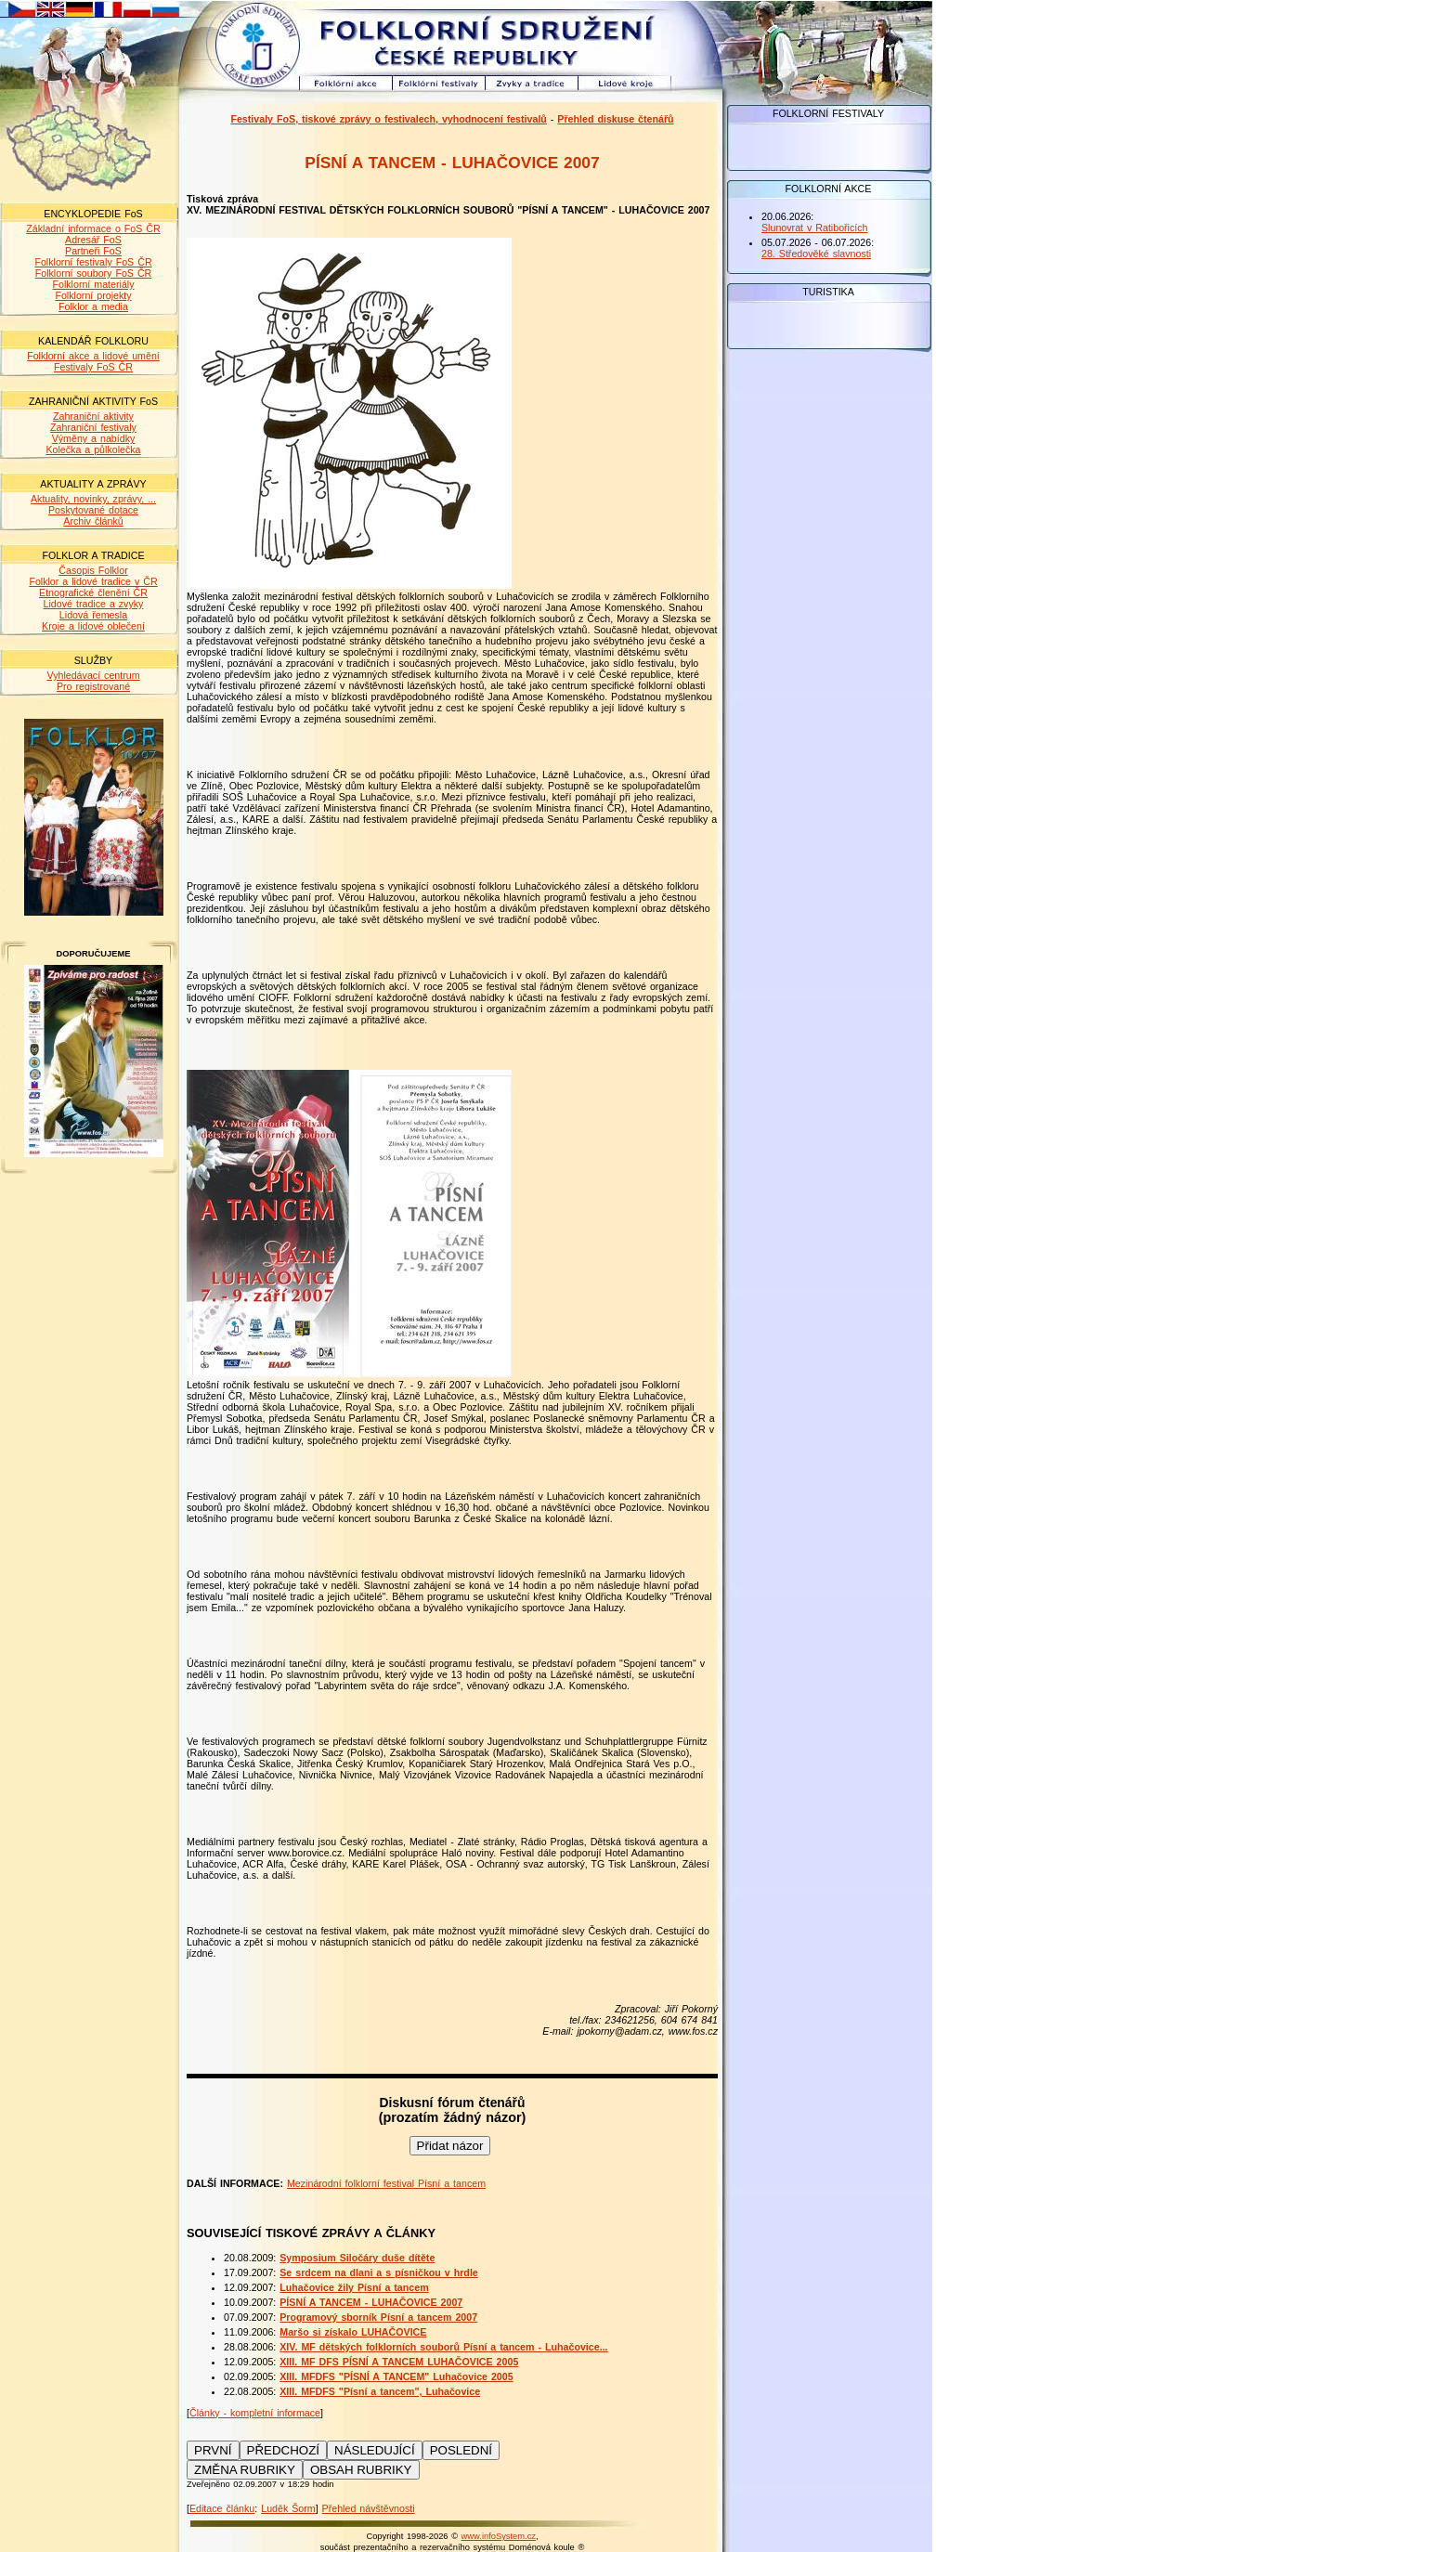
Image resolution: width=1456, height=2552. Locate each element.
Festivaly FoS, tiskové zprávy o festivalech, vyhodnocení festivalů (388, 118)
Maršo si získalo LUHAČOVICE (353, 2331)
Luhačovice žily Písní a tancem (354, 2287)
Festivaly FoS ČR (93, 366)
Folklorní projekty (93, 295)
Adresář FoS (93, 239)
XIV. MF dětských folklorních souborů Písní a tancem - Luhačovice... (443, 2346)
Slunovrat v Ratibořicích (814, 227)
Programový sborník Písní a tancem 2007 (378, 2317)
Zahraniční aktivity (93, 416)
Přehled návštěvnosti (368, 2508)
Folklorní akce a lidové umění (93, 355)
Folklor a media (93, 306)
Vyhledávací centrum (92, 675)
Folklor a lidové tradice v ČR (93, 581)
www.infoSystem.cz (499, 2536)
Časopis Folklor (92, 570)
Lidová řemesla (93, 614)
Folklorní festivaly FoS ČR (92, 261)
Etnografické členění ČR (93, 592)
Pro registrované (93, 686)
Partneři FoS (93, 250)
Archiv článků (93, 521)
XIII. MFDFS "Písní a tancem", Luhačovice (380, 2391)
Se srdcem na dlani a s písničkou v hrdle (379, 2272)
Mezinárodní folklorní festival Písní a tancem (386, 2183)
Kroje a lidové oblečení (93, 625)
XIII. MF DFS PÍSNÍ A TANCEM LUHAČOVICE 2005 (399, 2361)
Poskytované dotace (93, 509)
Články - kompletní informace (254, 2412)
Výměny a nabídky (94, 438)
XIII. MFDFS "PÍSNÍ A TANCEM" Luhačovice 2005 (396, 2376)
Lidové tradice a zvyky (94, 603)
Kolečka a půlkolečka (93, 449)
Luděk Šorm (288, 2508)
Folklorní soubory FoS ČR (93, 273)
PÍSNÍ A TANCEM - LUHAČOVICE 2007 (371, 2302)
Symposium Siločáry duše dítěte (357, 2257)
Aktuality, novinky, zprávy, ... (93, 498)
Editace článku (221, 2508)
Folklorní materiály (93, 284)
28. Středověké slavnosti (816, 253)
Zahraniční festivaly (93, 427)
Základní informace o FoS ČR (93, 228)
